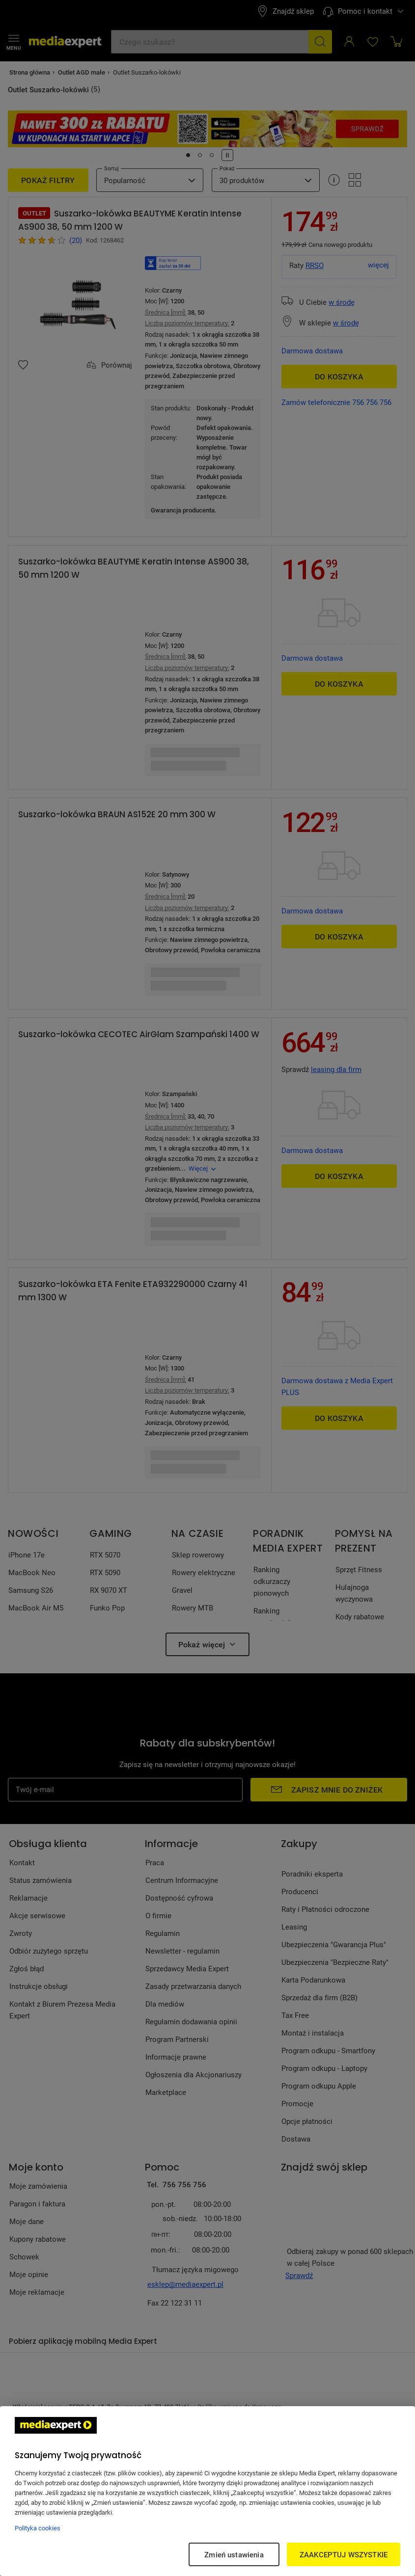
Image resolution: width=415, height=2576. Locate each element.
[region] (207, 2491)
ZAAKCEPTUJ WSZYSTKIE (343, 2554)
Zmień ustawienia (233, 2554)
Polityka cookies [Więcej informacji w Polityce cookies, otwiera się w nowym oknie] (37, 2527)
